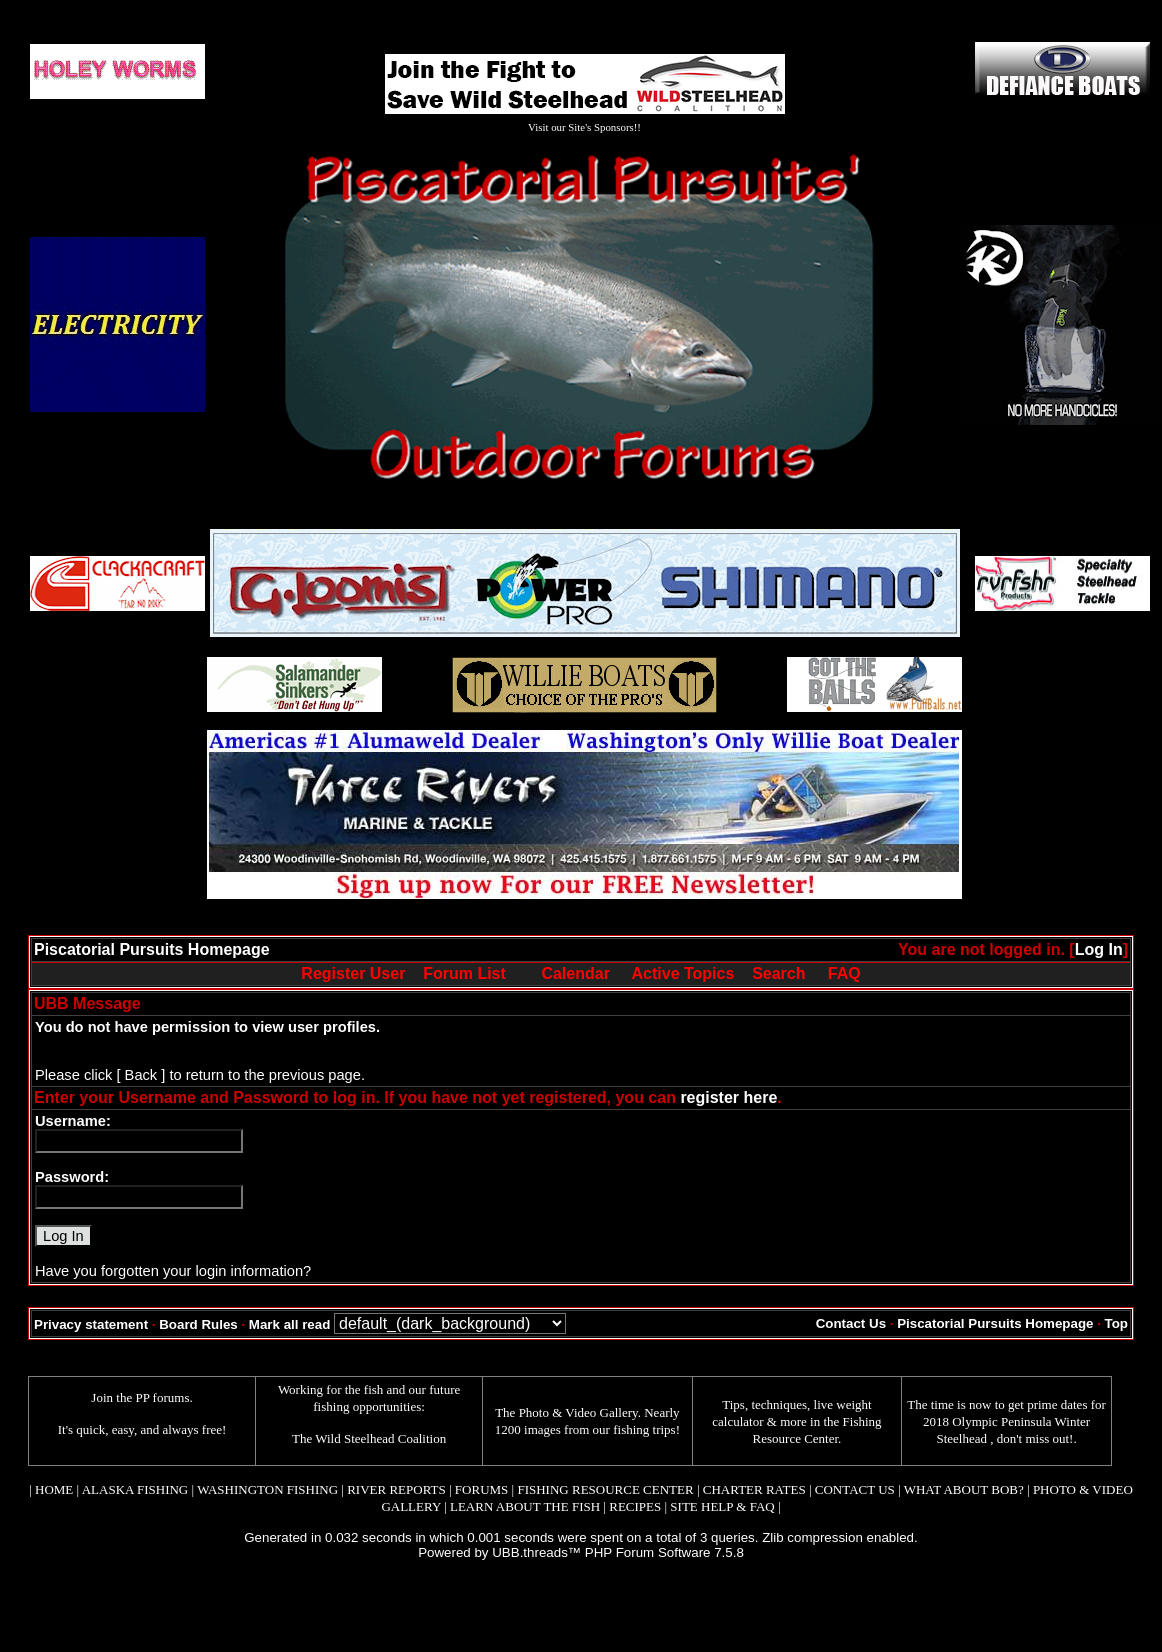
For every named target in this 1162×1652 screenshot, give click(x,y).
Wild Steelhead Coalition (380, 1438)
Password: (72, 1177)
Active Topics (683, 973)
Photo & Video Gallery (578, 1412)
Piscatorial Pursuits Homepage (152, 949)
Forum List (464, 973)
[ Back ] (140, 1075)
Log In (1099, 949)
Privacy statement (91, 1324)
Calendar (575, 973)
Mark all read (290, 1324)
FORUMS (481, 1489)
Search (778, 973)
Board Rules (198, 1324)
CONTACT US (855, 1489)
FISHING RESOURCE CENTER (605, 1489)
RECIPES (635, 1506)
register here (728, 1097)
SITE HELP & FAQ (722, 1506)
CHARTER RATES (754, 1489)
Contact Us (851, 1323)
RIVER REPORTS (395, 1489)
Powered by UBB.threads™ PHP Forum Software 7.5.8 (581, 1552)
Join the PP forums (140, 1397)
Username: (73, 1121)
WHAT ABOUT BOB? (964, 1489)
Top (1116, 1323)
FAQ (844, 973)
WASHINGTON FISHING (267, 1489)
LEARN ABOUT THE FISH (525, 1506)
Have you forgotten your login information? (173, 1271)
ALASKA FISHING (135, 1489)
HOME (54, 1489)
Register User (353, 973)
